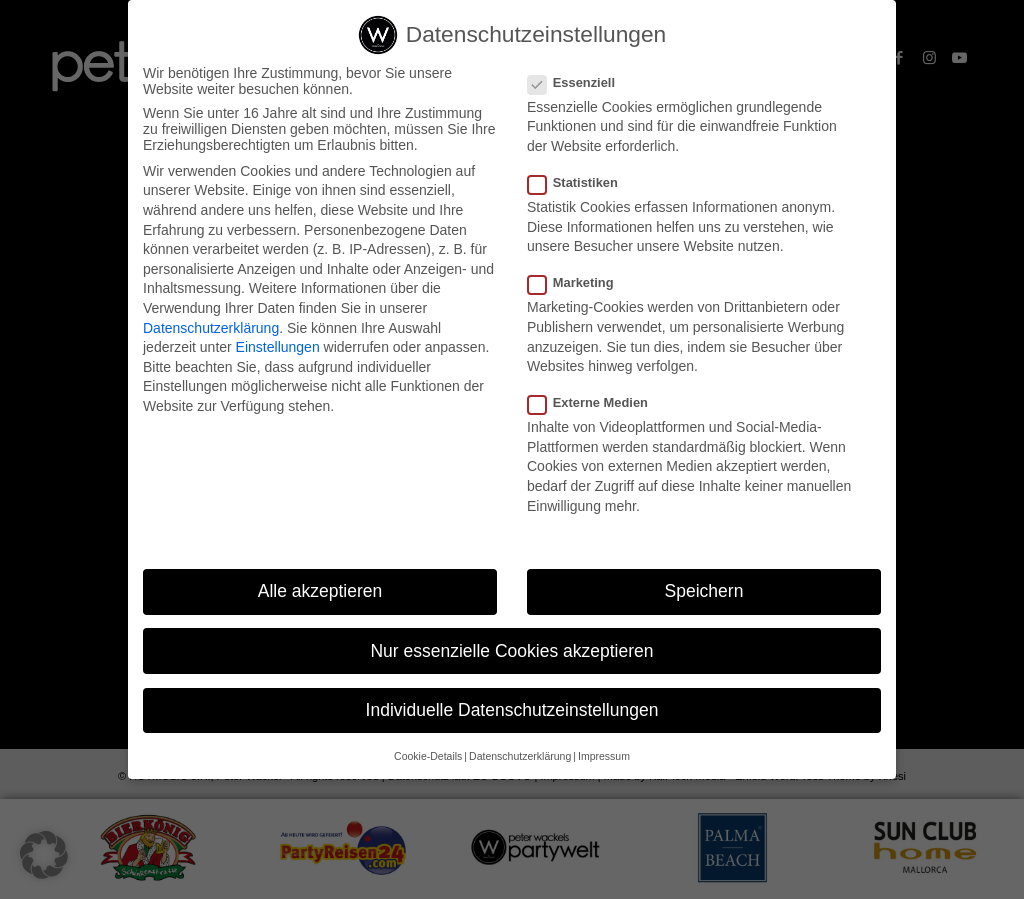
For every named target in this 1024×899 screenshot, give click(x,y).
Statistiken (581, 187)
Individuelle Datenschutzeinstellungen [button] (512, 715)
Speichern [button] (704, 596)
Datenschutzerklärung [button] (520, 761)
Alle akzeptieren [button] (320, 596)
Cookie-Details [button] (428, 761)
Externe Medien (596, 407)
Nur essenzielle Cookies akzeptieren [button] (511, 655)
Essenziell (579, 87)
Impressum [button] (604, 761)
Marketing (579, 287)
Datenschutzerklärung (211, 332)
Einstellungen (278, 352)
